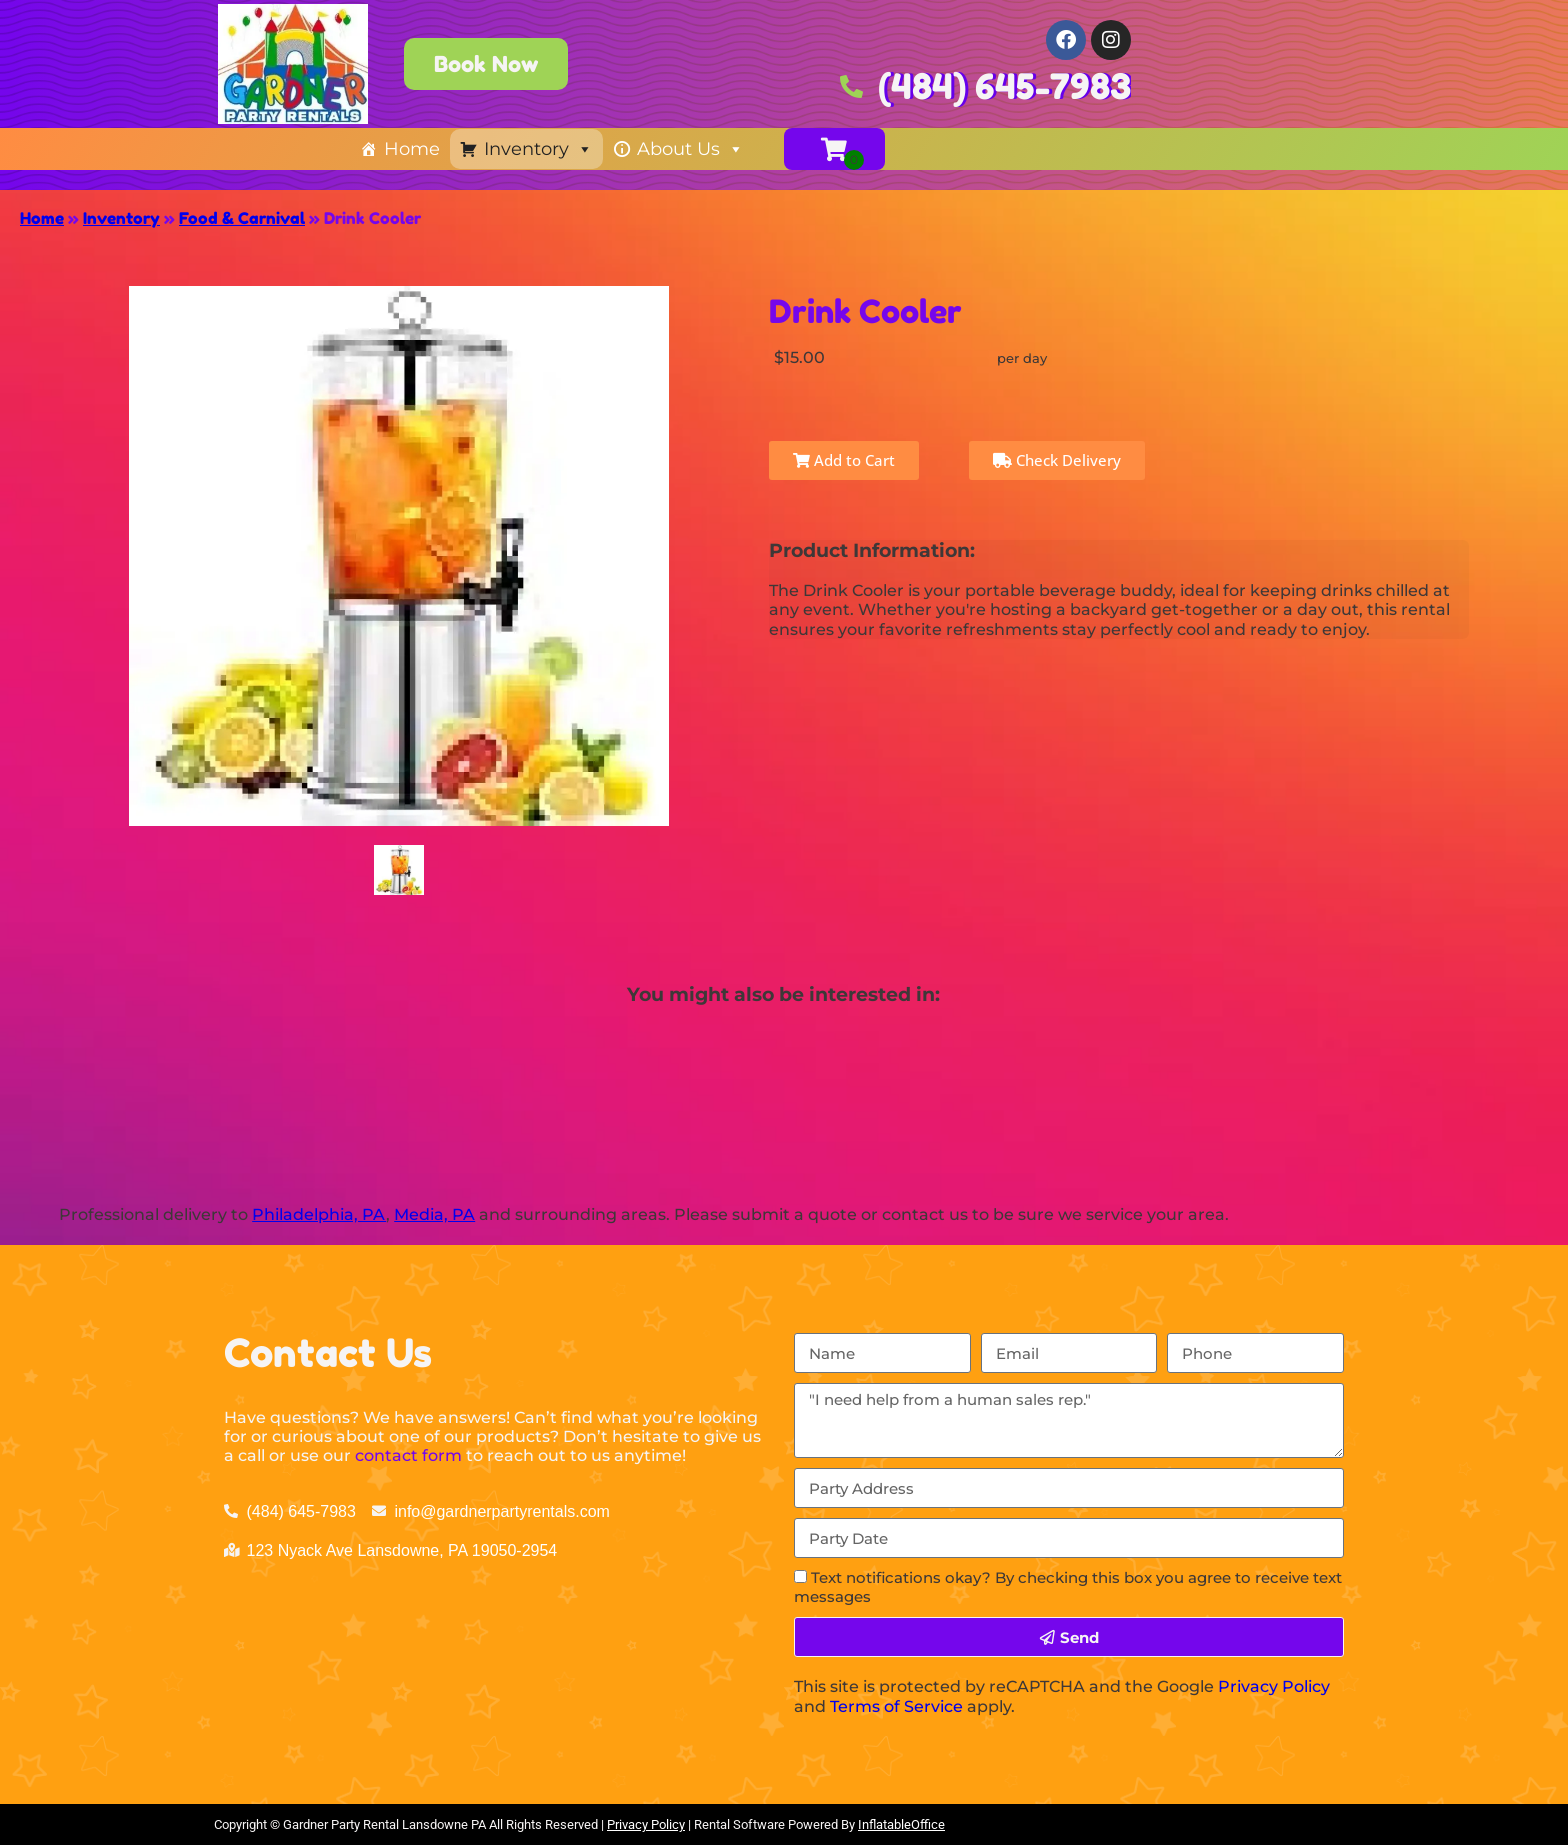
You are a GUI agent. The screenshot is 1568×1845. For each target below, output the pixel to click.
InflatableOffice (901, 1824)
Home (412, 149)
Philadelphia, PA (319, 1214)
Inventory (538, 149)
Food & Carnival (242, 218)
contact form (408, 1455)
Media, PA (434, 1214)
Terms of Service (896, 1706)
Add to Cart (844, 460)
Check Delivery (1057, 460)
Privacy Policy (1274, 1686)
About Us (690, 149)
